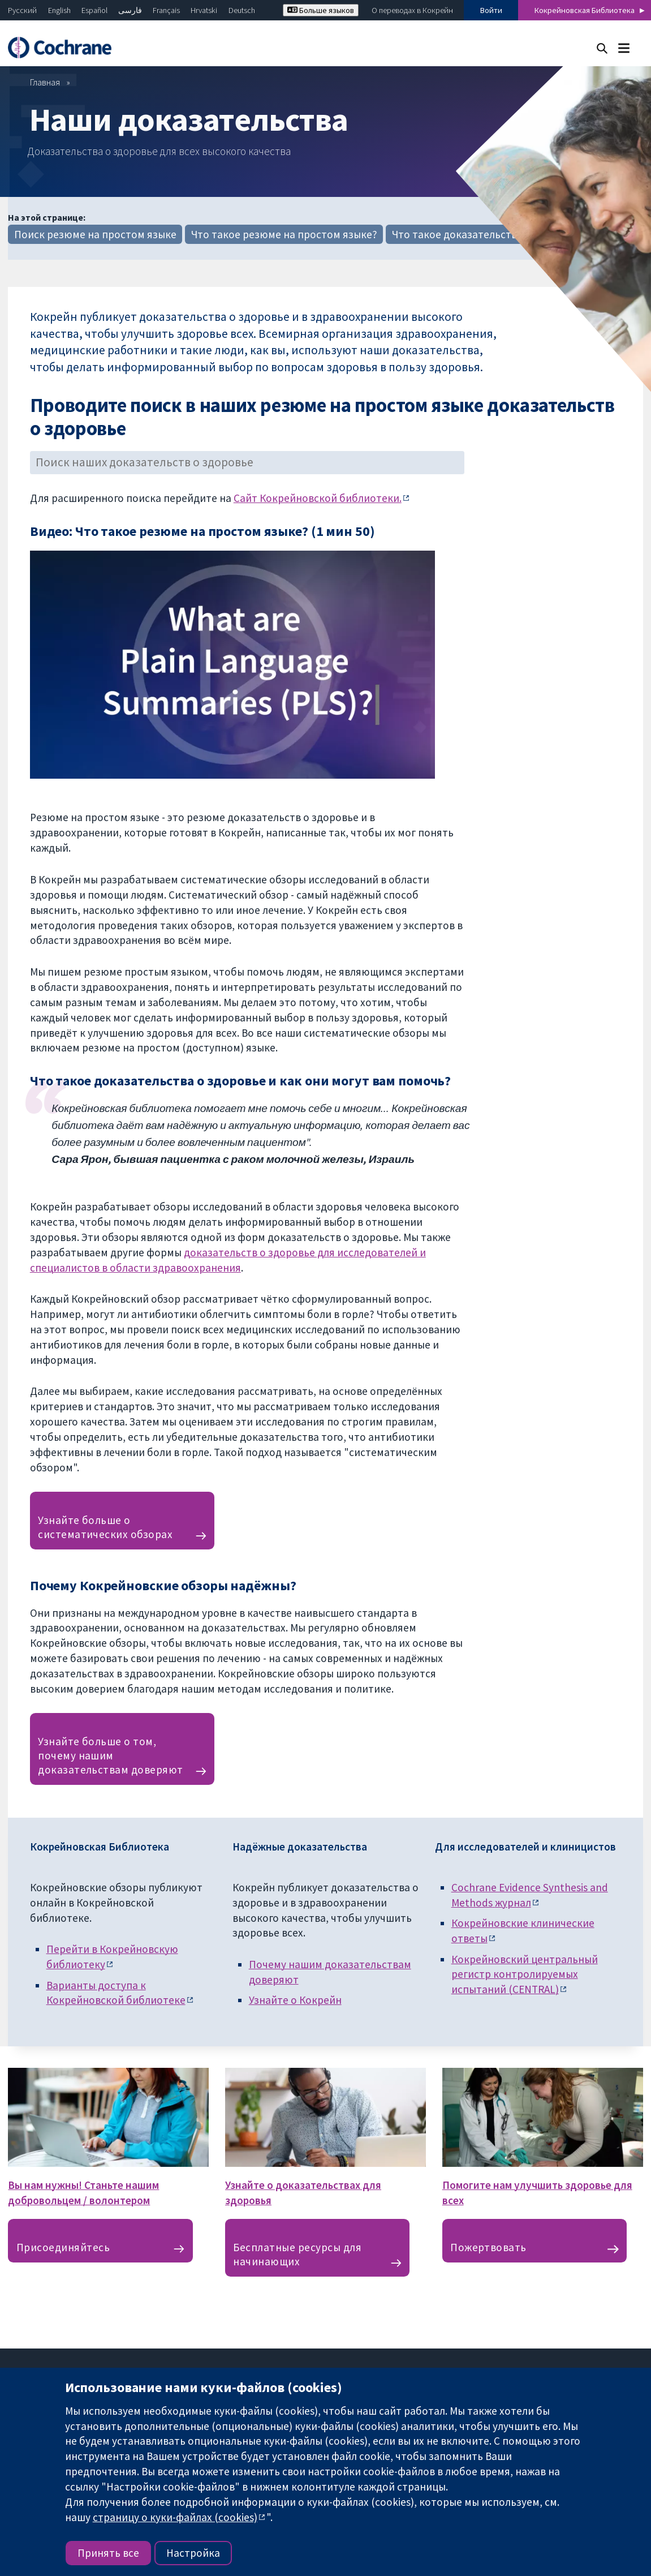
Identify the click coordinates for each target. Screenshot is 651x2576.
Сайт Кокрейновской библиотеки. (318, 498)
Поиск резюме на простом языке (95, 234)
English (59, 10)
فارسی (130, 10)
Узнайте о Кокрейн (295, 2000)
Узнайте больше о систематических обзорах (105, 1527)
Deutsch (242, 10)
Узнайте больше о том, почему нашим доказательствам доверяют (110, 1755)
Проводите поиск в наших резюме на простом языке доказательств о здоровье (322, 416)
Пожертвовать (488, 2247)
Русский (22, 10)
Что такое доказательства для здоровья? (494, 234)
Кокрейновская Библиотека (584, 10)
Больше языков (320, 10)
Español (94, 10)
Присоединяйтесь (63, 2247)
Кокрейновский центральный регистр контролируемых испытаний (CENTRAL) (524, 1974)
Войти (491, 10)
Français (166, 10)
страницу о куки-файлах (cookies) (175, 2517)
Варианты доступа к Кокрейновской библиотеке (116, 1992)
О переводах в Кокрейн (412, 10)
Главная (45, 82)
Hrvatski (204, 10)
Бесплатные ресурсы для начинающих (297, 2254)
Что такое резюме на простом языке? (284, 234)
